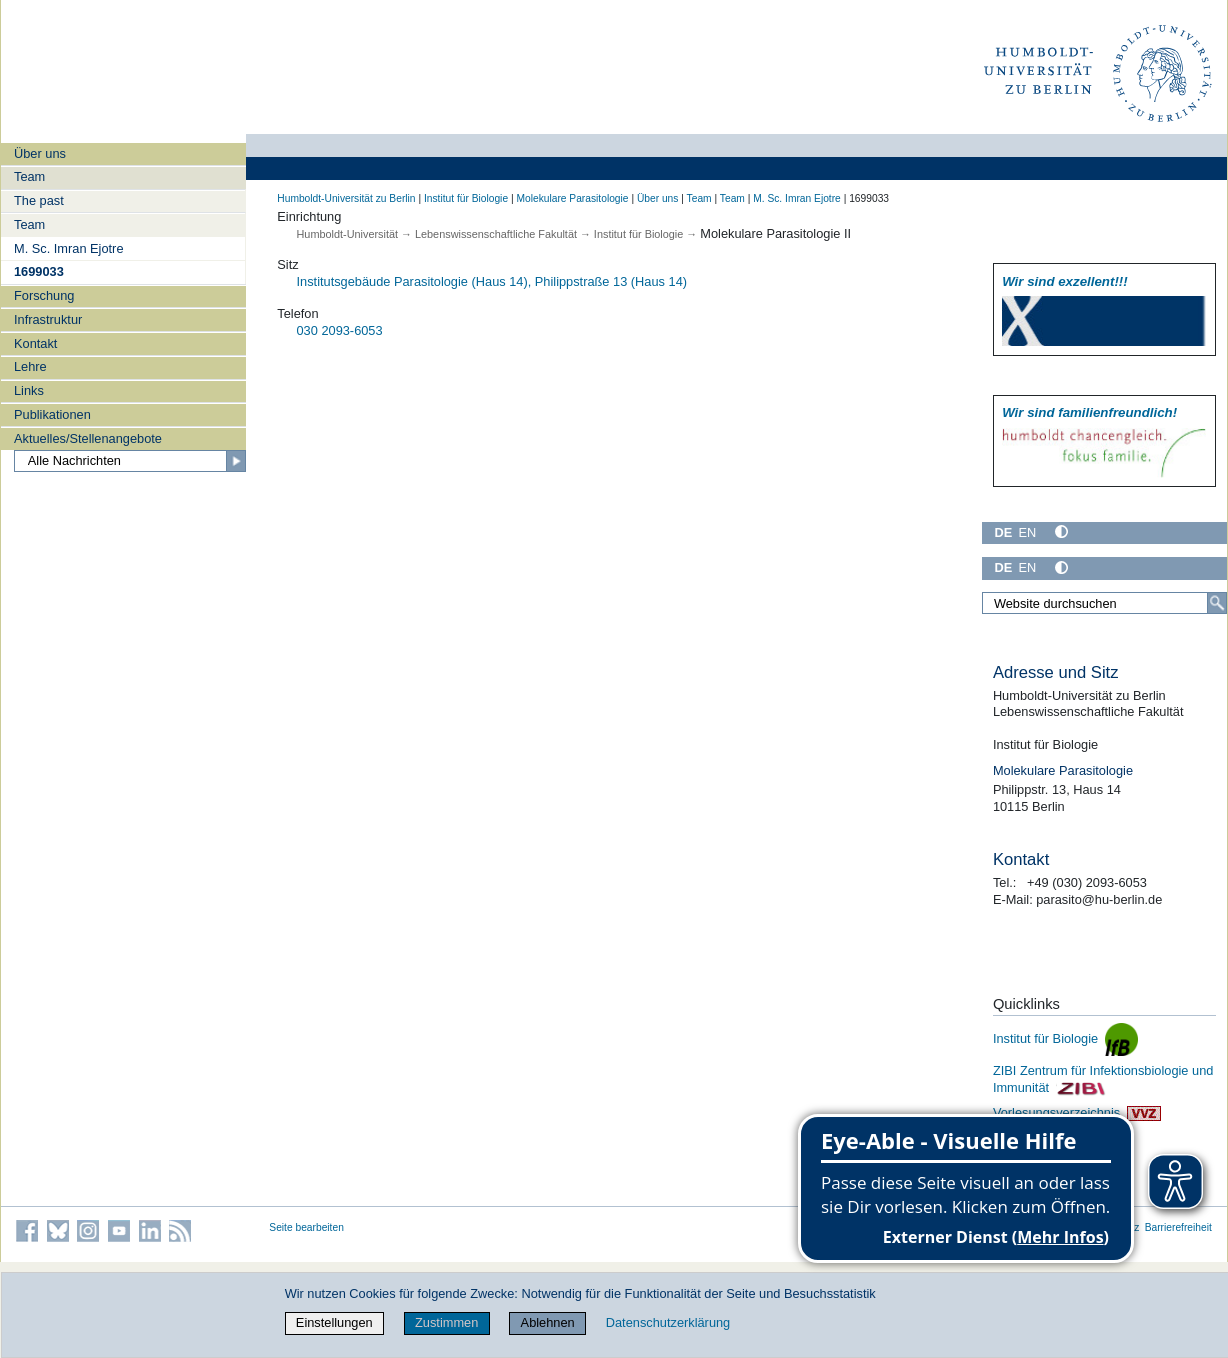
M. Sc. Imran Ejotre (69, 248)
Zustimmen (446, 1322)
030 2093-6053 (340, 330)
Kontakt (35, 343)
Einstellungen (334, 1322)
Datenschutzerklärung (668, 1322)
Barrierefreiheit (1178, 1227)
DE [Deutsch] (1003, 532)
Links (29, 390)
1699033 (39, 271)
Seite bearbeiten (306, 1227)
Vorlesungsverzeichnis (1077, 1112)
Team (29, 176)
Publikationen (52, 414)
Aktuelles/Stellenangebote (88, 438)
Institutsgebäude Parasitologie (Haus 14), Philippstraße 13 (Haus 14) (492, 281)
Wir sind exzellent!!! (1064, 281)
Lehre (30, 366)
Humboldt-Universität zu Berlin (346, 198)
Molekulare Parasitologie (572, 198)
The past (39, 200)
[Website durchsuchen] (1104, 603)
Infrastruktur (48, 319)
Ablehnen (548, 1322)
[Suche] (1217, 603)
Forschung (44, 295)
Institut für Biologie (466, 198)
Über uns (40, 153)
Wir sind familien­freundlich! (1089, 412)
